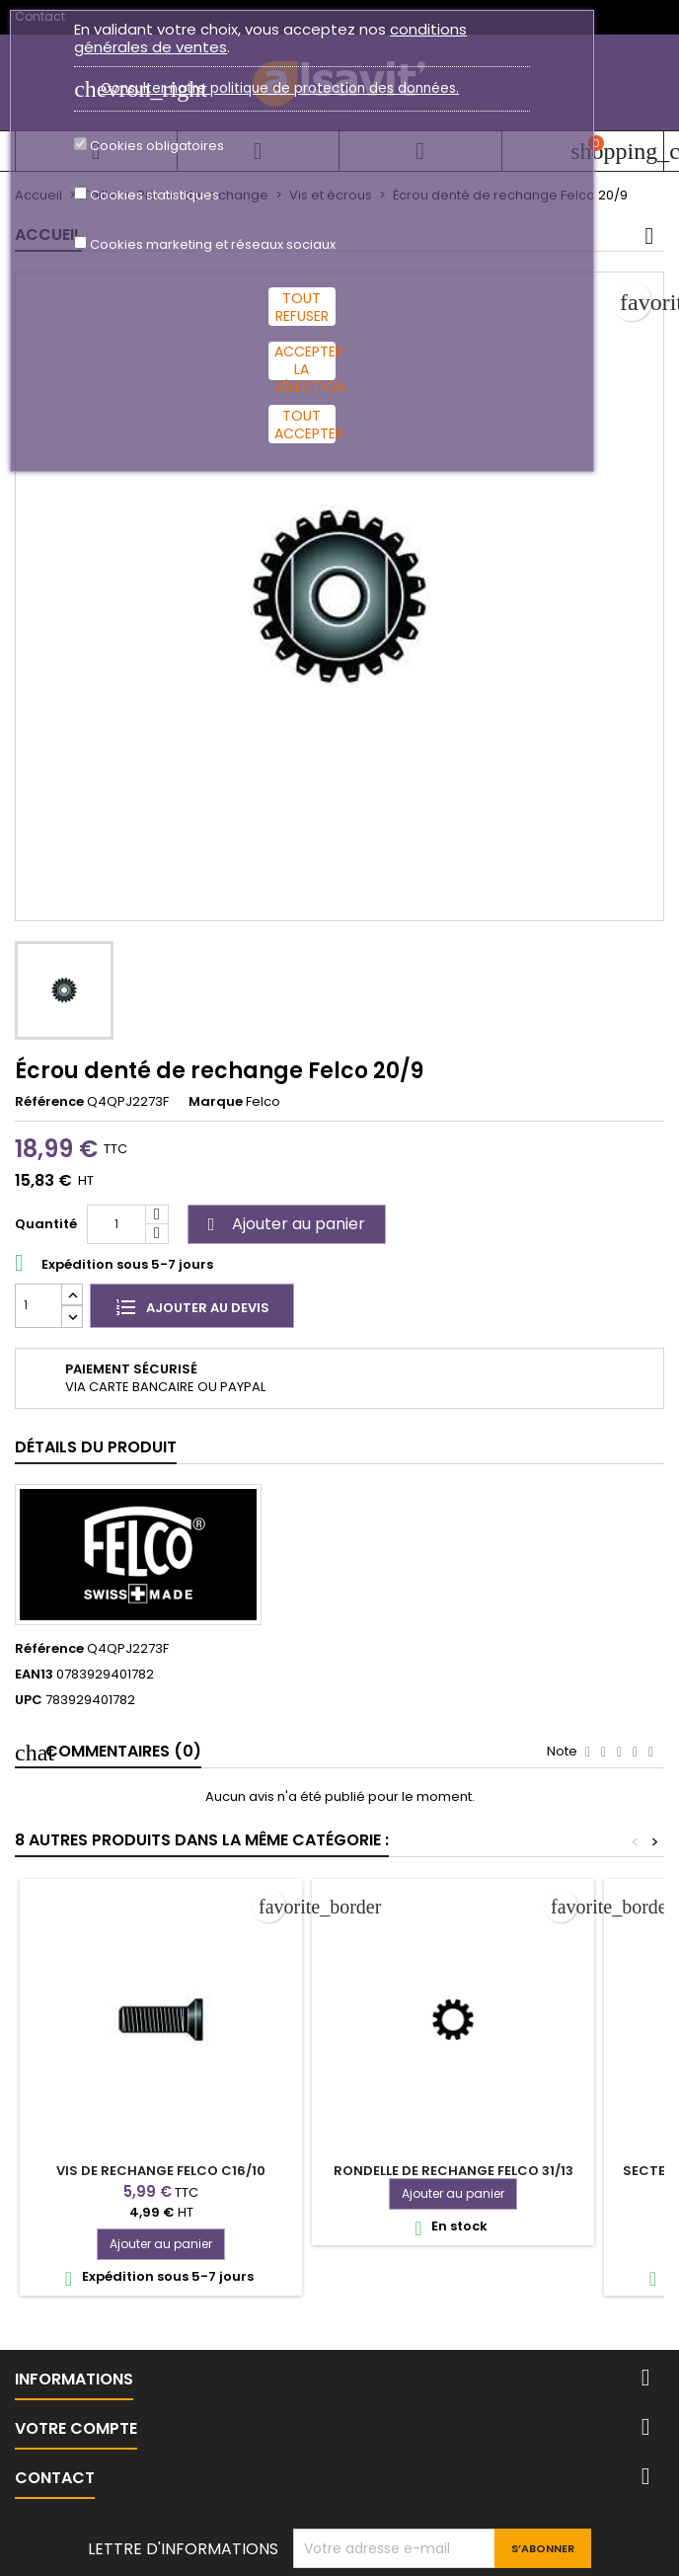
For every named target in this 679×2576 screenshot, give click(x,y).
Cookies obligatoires (157, 146)
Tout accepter (305, 424)
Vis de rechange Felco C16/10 (160, 2170)
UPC (28, 1700)
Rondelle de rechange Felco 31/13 (453, 2170)
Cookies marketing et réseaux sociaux (213, 245)
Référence (49, 1102)
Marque (216, 1102)
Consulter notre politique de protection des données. (280, 88)
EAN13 (34, 1674)
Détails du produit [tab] (96, 1447)
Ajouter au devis (191, 1306)
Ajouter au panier (283, 1223)
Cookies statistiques (154, 195)
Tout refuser (302, 307)
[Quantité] (116, 1224)
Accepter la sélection (305, 361)
